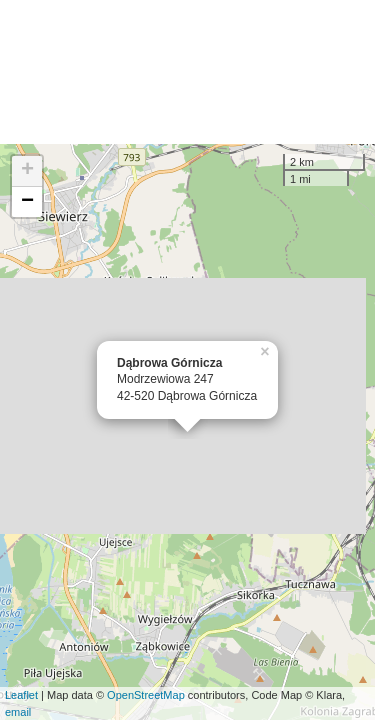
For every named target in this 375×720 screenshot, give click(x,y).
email (18, 712)
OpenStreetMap (146, 695)
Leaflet (21, 695)
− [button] (27, 202)
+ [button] (27, 171)
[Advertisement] (187, 72)
